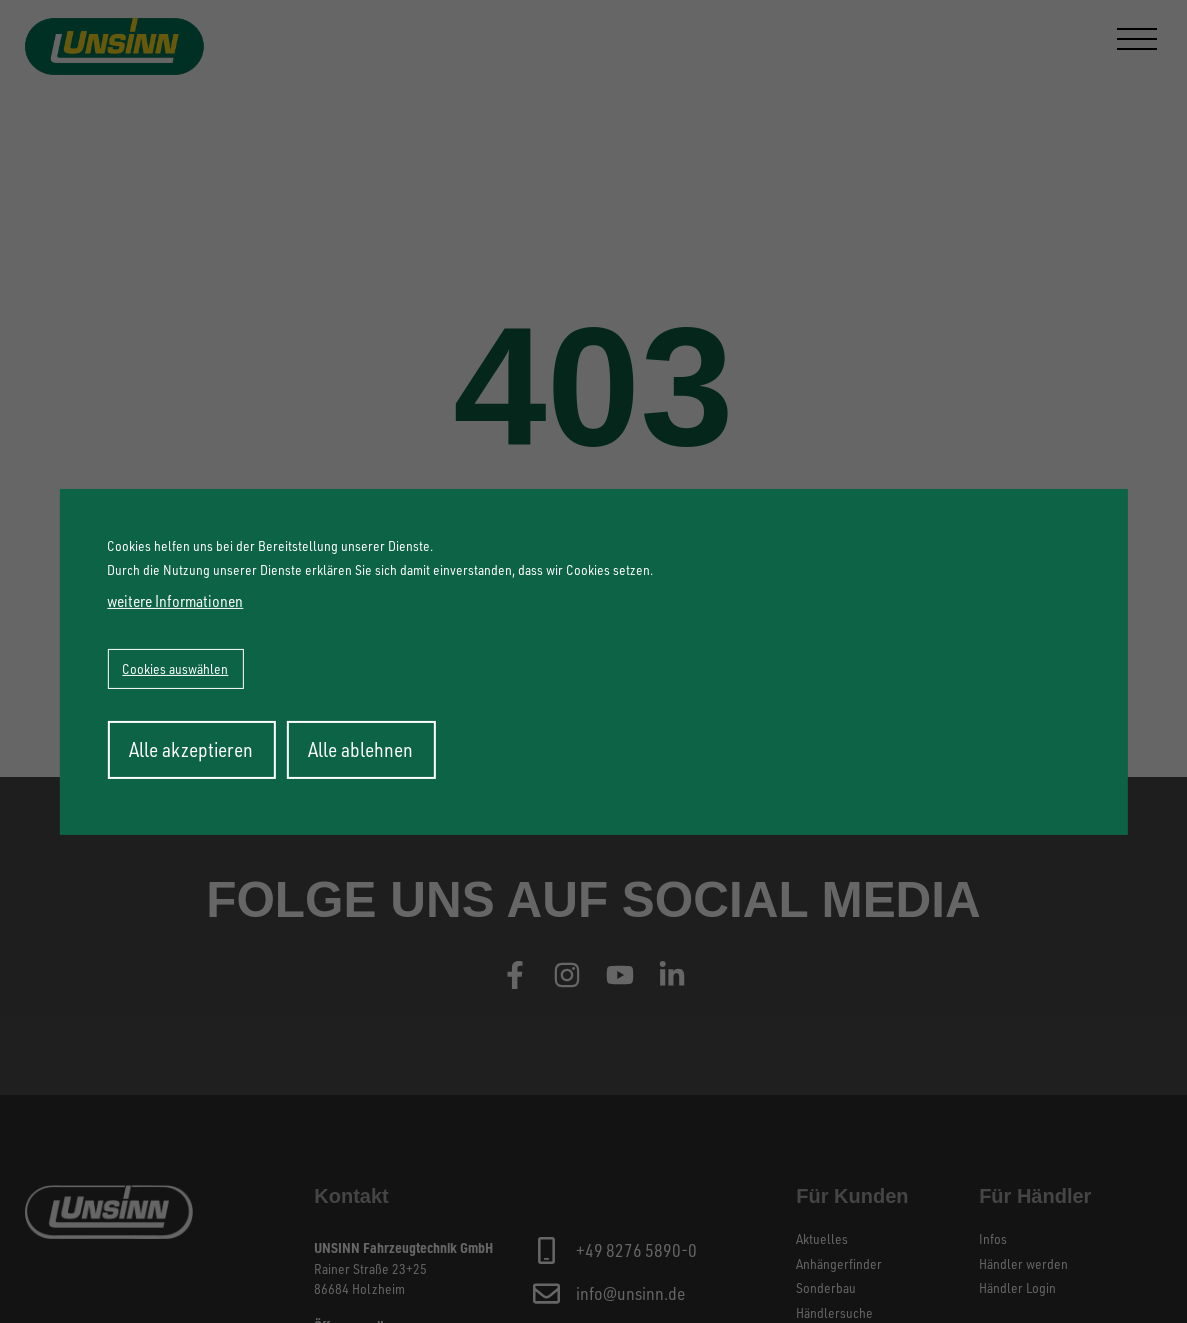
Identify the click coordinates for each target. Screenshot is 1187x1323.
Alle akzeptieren (191, 749)
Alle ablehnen (360, 749)
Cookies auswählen (175, 668)
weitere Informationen (175, 601)
